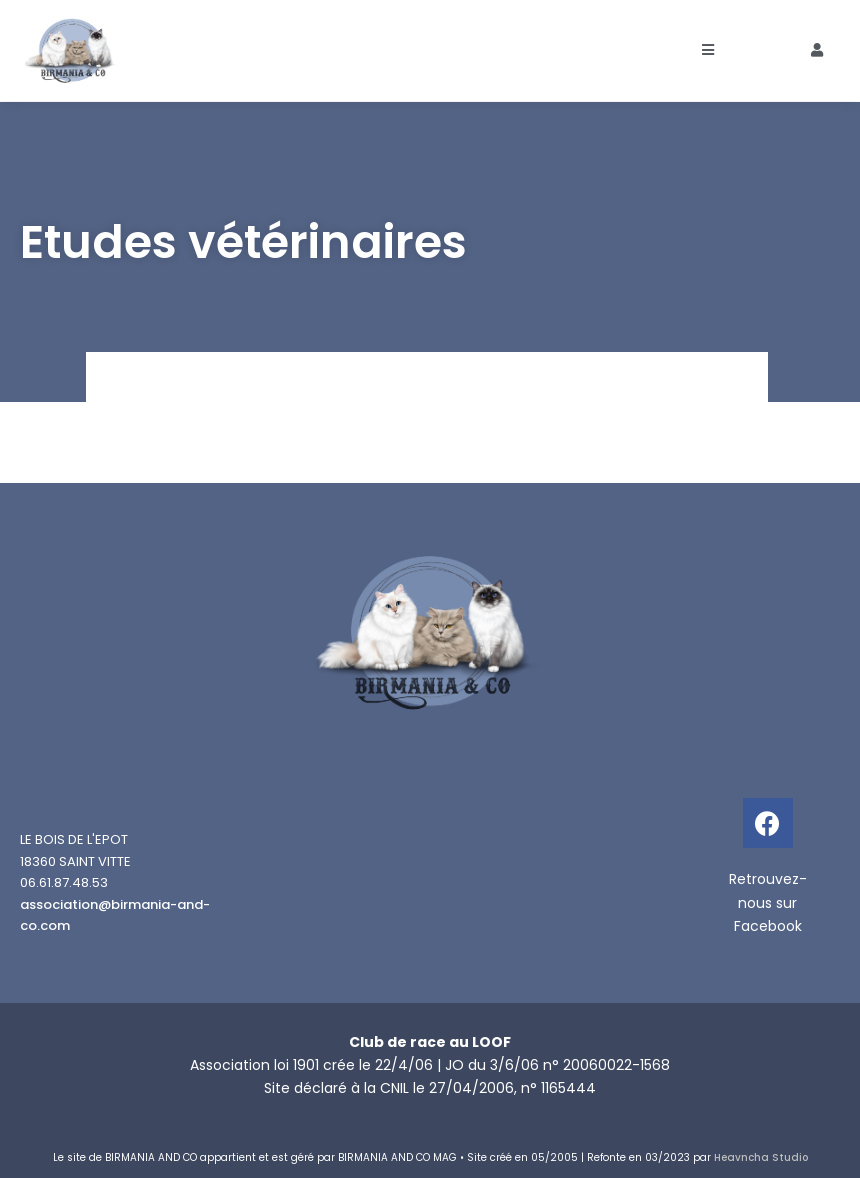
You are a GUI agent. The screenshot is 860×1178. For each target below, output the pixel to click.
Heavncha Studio (761, 1157)
